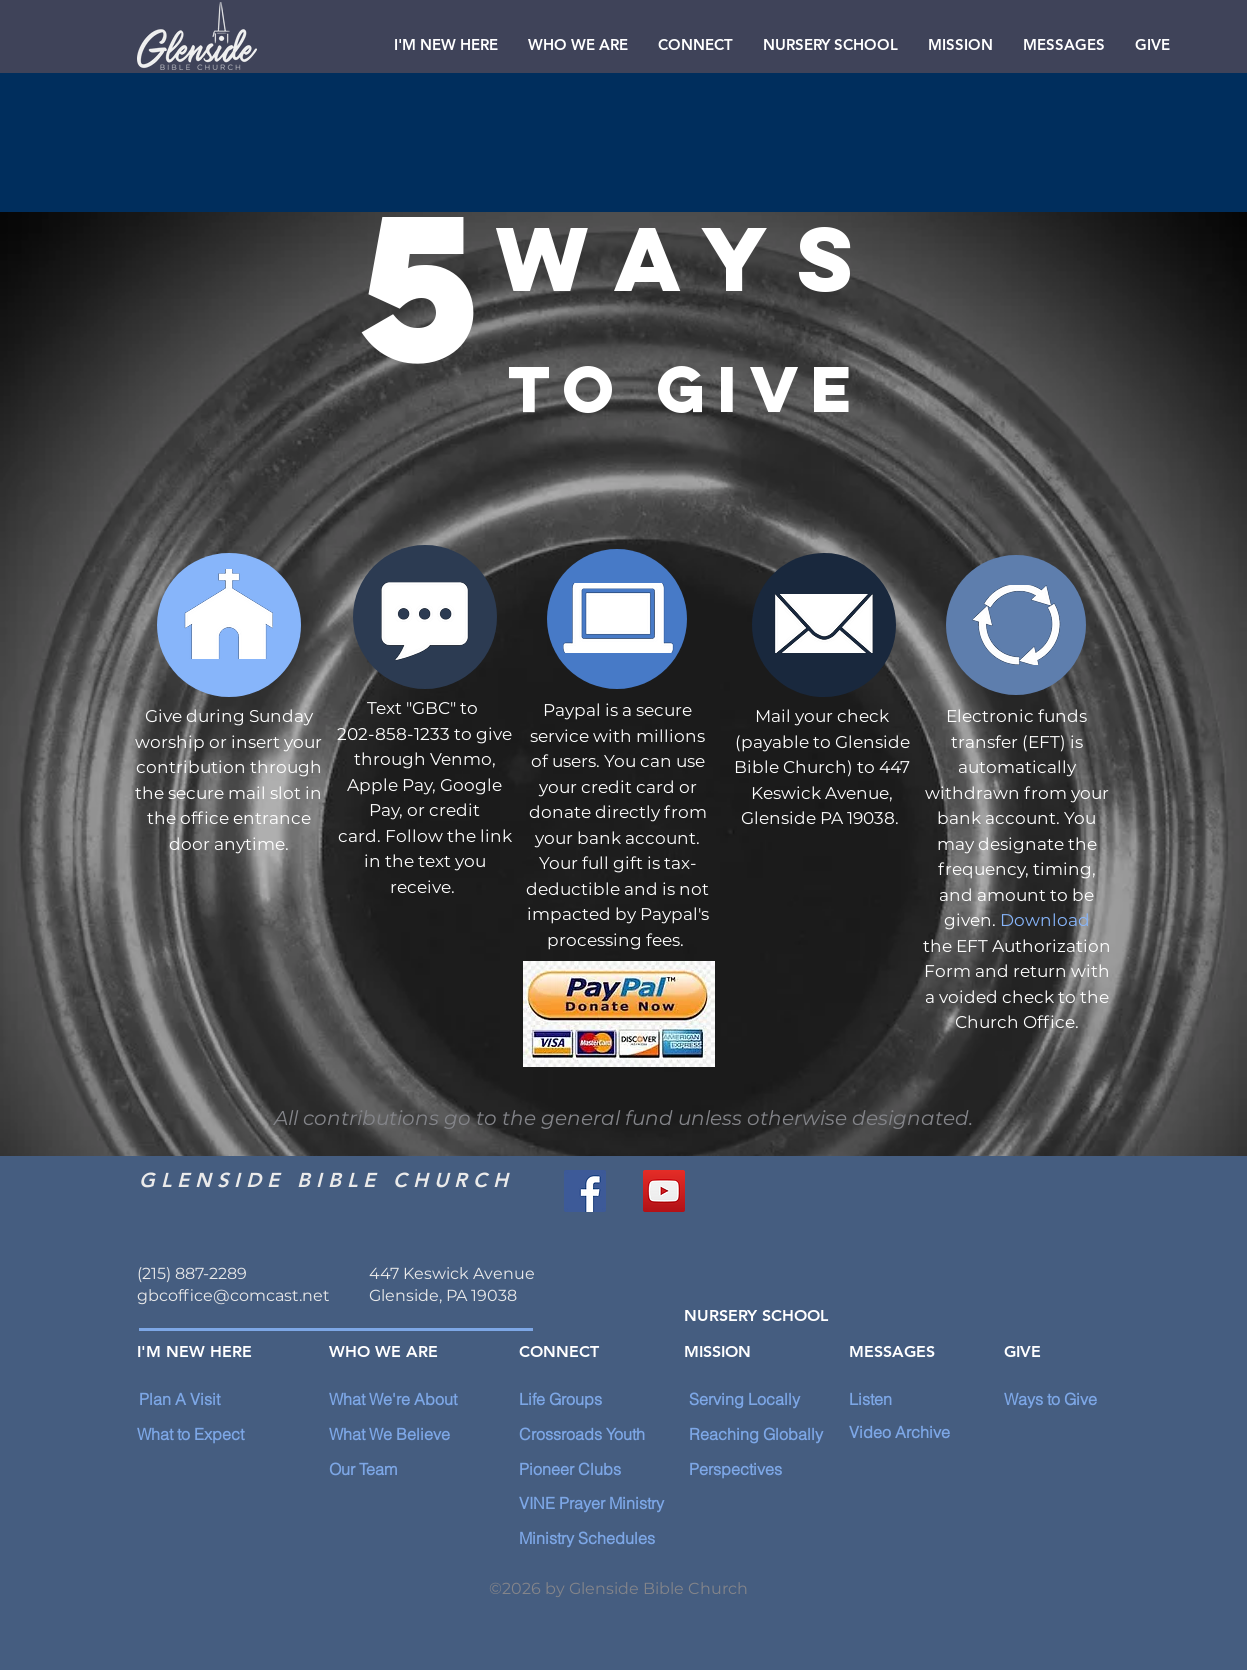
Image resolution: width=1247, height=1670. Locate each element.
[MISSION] (718, 1352)
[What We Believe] (397, 1434)
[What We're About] (401, 1399)
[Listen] (907, 1399)
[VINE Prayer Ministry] (602, 1503)
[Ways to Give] (1064, 1399)
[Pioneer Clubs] (575, 1469)
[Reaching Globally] (763, 1434)
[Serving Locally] (751, 1399)
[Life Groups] (570, 1399)
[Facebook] (585, 1191)
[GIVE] (1023, 1352)
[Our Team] (380, 1469)
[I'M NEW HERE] (194, 1352)
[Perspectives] (741, 1469)
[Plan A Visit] (185, 1399)
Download (1045, 920)
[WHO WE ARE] (383, 1352)
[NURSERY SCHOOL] (756, 1316)
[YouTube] (664, 1191)
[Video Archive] (907, 1432)
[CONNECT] (559, 1352)
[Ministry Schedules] (587, 1538)
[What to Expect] (198, 1434)
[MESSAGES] (892, 1352)
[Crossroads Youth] (588, 1434)
